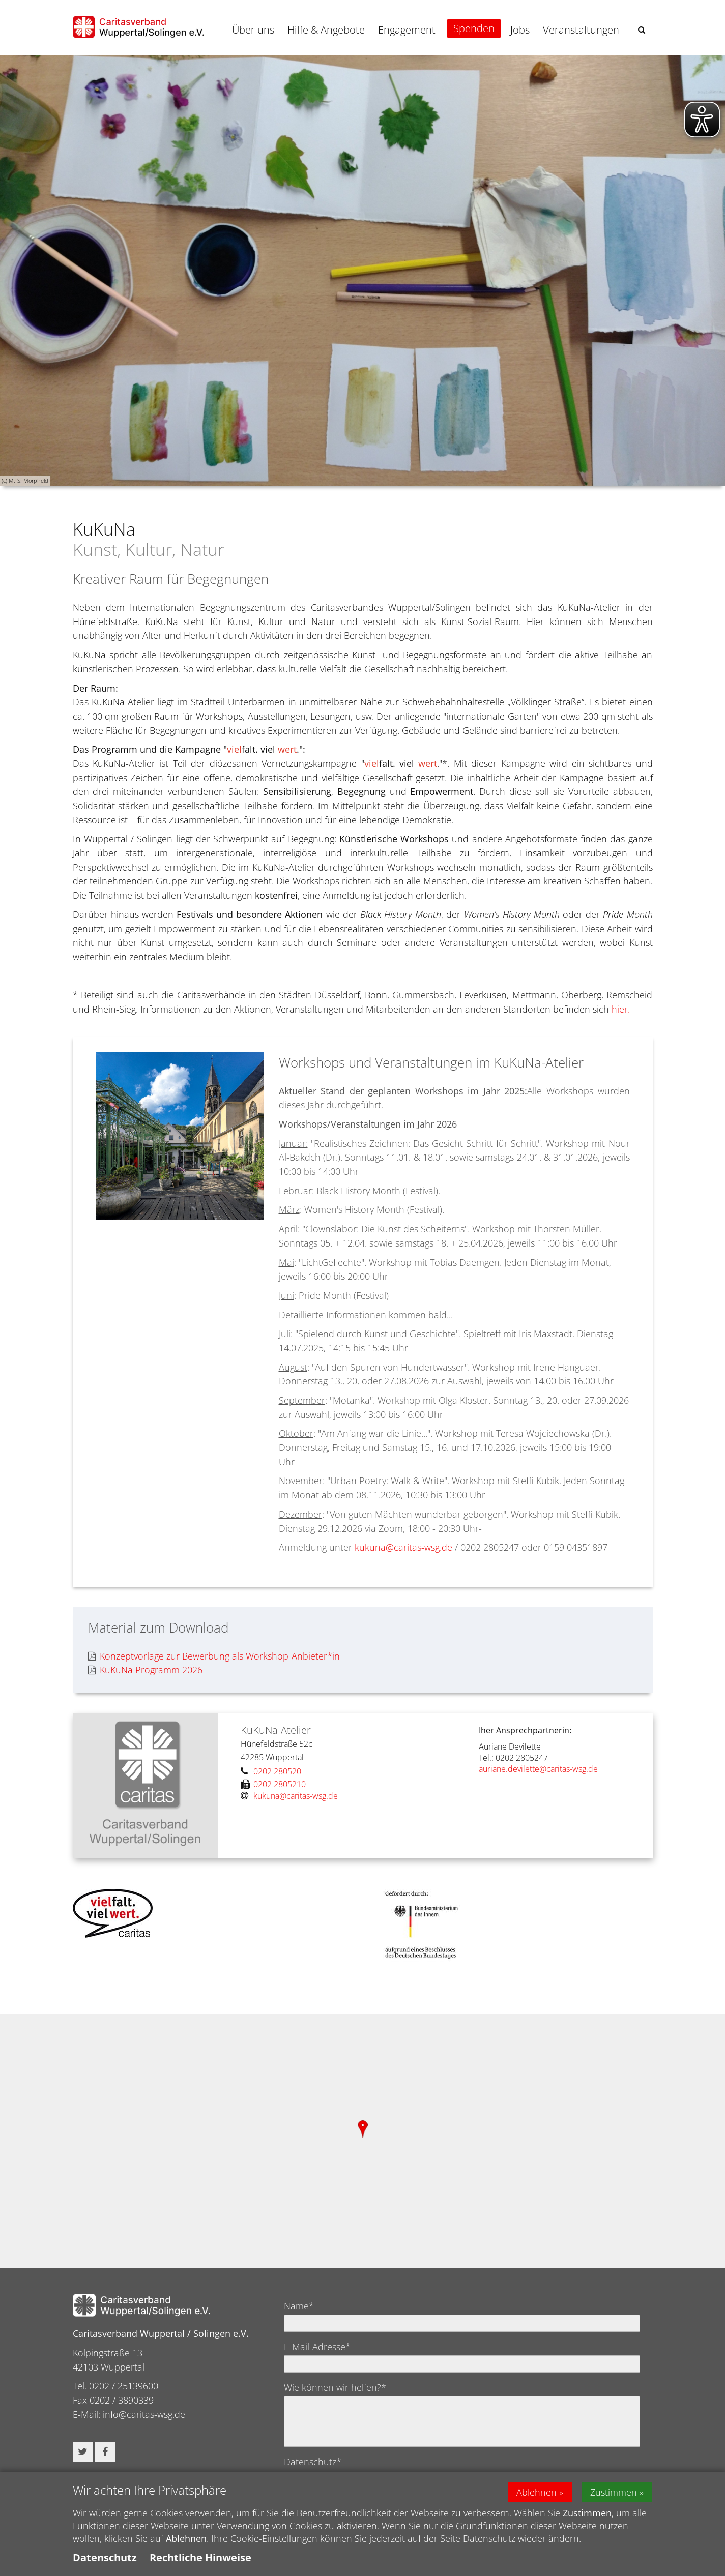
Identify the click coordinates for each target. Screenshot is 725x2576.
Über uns (253, 30)
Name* (299, 2306)
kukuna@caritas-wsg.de (403, 1547)
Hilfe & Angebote (326, 30)
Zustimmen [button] (614, 2492)
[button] (641, 29)
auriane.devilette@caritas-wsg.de (539, 1768)
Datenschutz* (312, 2461)
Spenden (474, 28)
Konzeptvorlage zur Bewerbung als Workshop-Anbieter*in (214, 1656)
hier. (621, 1009)
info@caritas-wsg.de (144, 2414)
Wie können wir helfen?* (335, 2387)
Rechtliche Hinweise (200, 2557)
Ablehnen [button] (536, 2492)
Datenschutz (105, 2557)
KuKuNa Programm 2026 (145, 1670)
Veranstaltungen (581, 30)
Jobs (520, 30)
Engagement (407, 30)
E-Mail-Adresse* (317, 2347)
